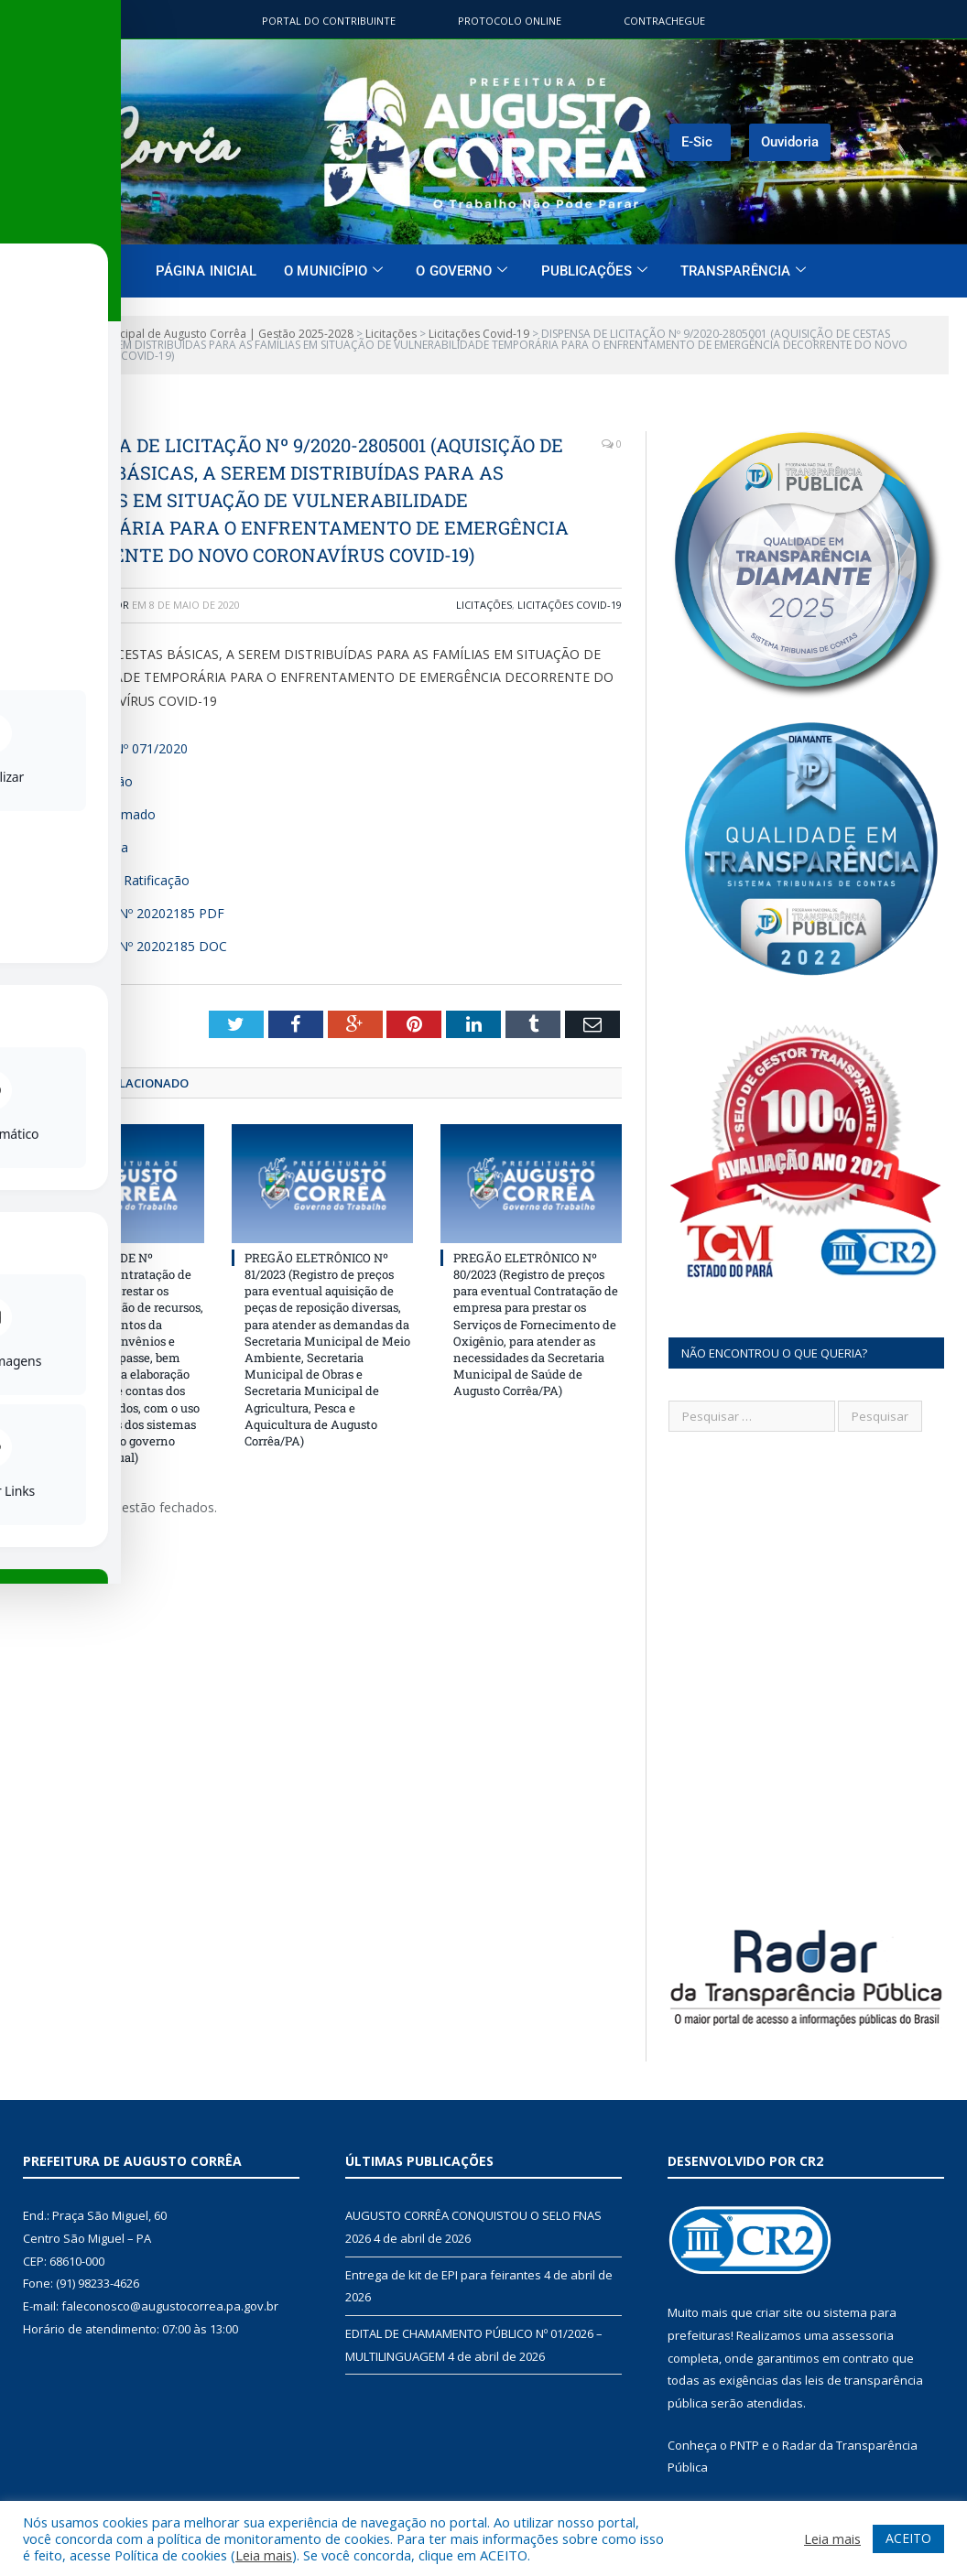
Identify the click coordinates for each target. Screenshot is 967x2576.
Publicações (594, 271)
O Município (333, 271)
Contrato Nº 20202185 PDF (142, 913)
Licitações (484, 605)
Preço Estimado (108, 814)
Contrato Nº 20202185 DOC (144, 946)
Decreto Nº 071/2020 (124, 748)
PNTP (744, 2445)
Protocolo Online (509, 20)
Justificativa (94, 847)
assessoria (862, 2335)
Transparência (743, 271)
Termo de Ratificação (125, 880)
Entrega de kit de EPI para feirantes (443, 2275)
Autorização (97, 781)
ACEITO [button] (908, 2538)
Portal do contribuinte (329, 20)
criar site (779, 2312)
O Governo (461, 271)
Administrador (88, 605)
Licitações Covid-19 (569, 605)
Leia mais (263, 2555)
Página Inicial (206, 271)
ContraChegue (664, 20)
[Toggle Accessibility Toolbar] (37, 1250)
